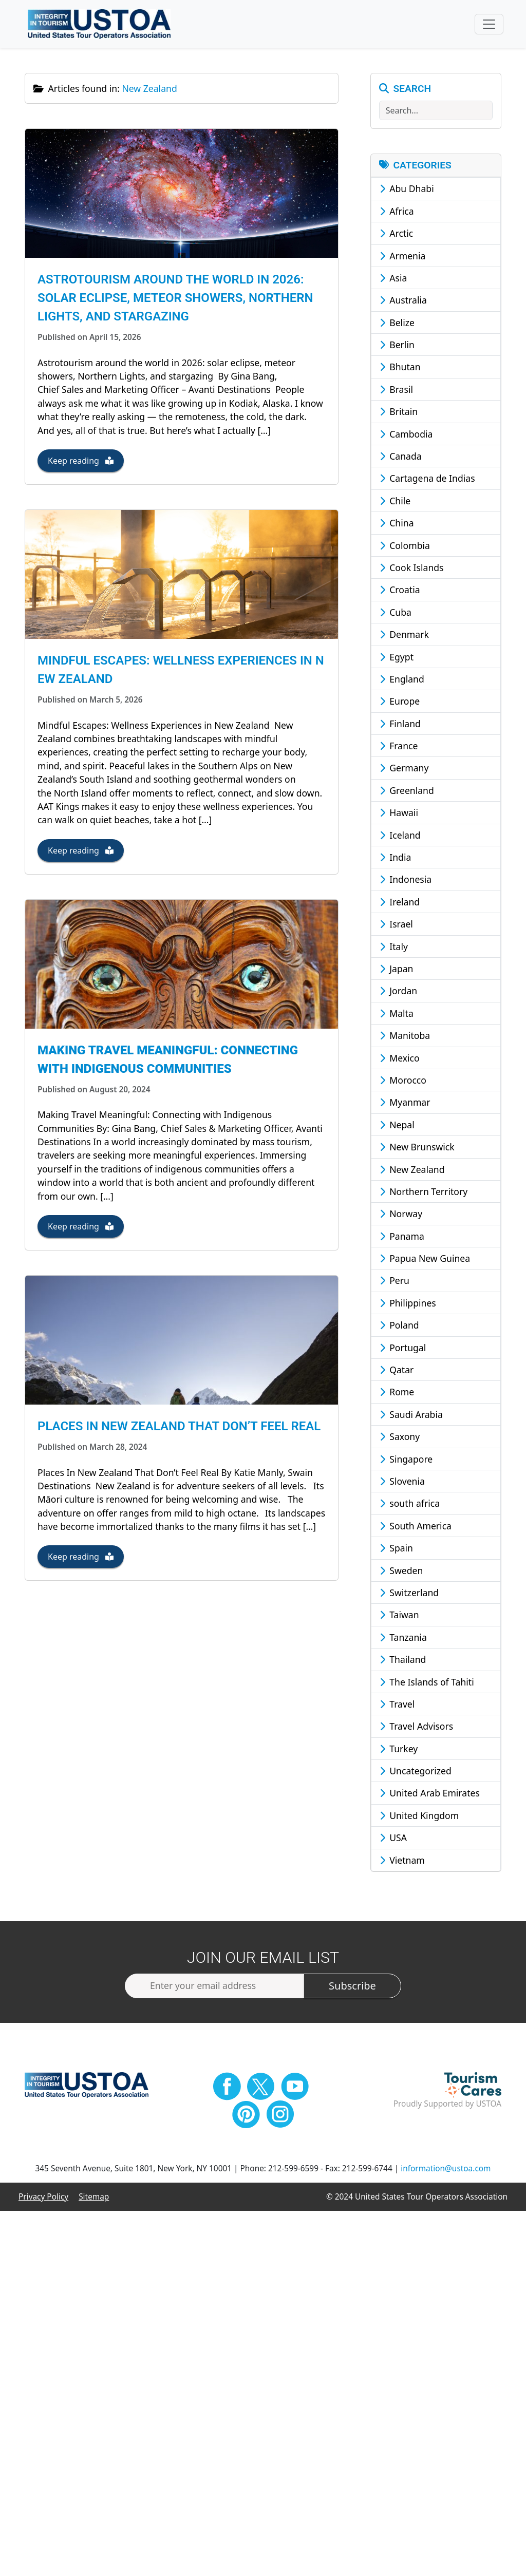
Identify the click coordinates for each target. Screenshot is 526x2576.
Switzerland (409, 1593)
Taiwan (399, 1616)
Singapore (406, 1460)
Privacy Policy (43, 2197)
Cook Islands (412, 568)
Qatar (397, 1371)
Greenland (407, 791)
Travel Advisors (417, 1727)
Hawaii (399, 814)
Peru (394, 1282)
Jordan (399, 992)
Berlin (397, 345)
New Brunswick (417, 1148)
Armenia (403, 257)
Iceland (400, 836)
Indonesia (406, 881)
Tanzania (403, 1638)
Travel (397, 1705)
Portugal (403, 1348)
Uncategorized (416, 1772)
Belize (397, 323)
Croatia (400, 591)
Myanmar (405, 1103)
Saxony (400, 1437)
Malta (397, 1014)
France (399, 747)
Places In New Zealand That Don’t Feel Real (179, 1437)
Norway (401, 1215)
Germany (404, 769)
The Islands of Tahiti (427, 1683)
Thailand (403, 1660)
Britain (399, 413)
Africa (397, 212)
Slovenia (402, 1482)
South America (416, 1527)
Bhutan (400, 368)
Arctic (397, 234)
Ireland (400, 903)
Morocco (403, 1081)
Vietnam (402, 1861)
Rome (397, 1393)
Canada (401, 457)
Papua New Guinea (425, 1259)
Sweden (401, 1571)
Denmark (404, 635)
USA (393, 1839)
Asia (393, 279)
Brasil (396, 390)
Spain (396, 1549)
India (395, 858)
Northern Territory (424, 1192)
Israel (396, 925)
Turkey (399, 1750)
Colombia (405, 546)
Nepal (397, 1126)
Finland (400, 724)
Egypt (397, 658)
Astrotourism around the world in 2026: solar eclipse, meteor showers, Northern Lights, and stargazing (175, 301)
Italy (394, 947)
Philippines (408, 1304)
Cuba (395, 613)
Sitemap (94, 2197)
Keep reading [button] (81, 464)
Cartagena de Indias (427, 479)
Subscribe (352, 1987)
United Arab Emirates (430, 1794)
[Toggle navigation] (489, 24)
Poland (399, 1326)
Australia (403, 301)
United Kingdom (419, 1816)
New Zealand (412, 1170)
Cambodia (406, 435)
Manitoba (405, 1036)
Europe (400, 702)
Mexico (400, 1059)
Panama (402, 1237)
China (397, 524)
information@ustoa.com (446, 2169)
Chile (395, 502)
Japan (397, 969)
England (402, 680)
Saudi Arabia (411, 1415)
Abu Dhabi (407, 190)
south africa (410, 1505)
